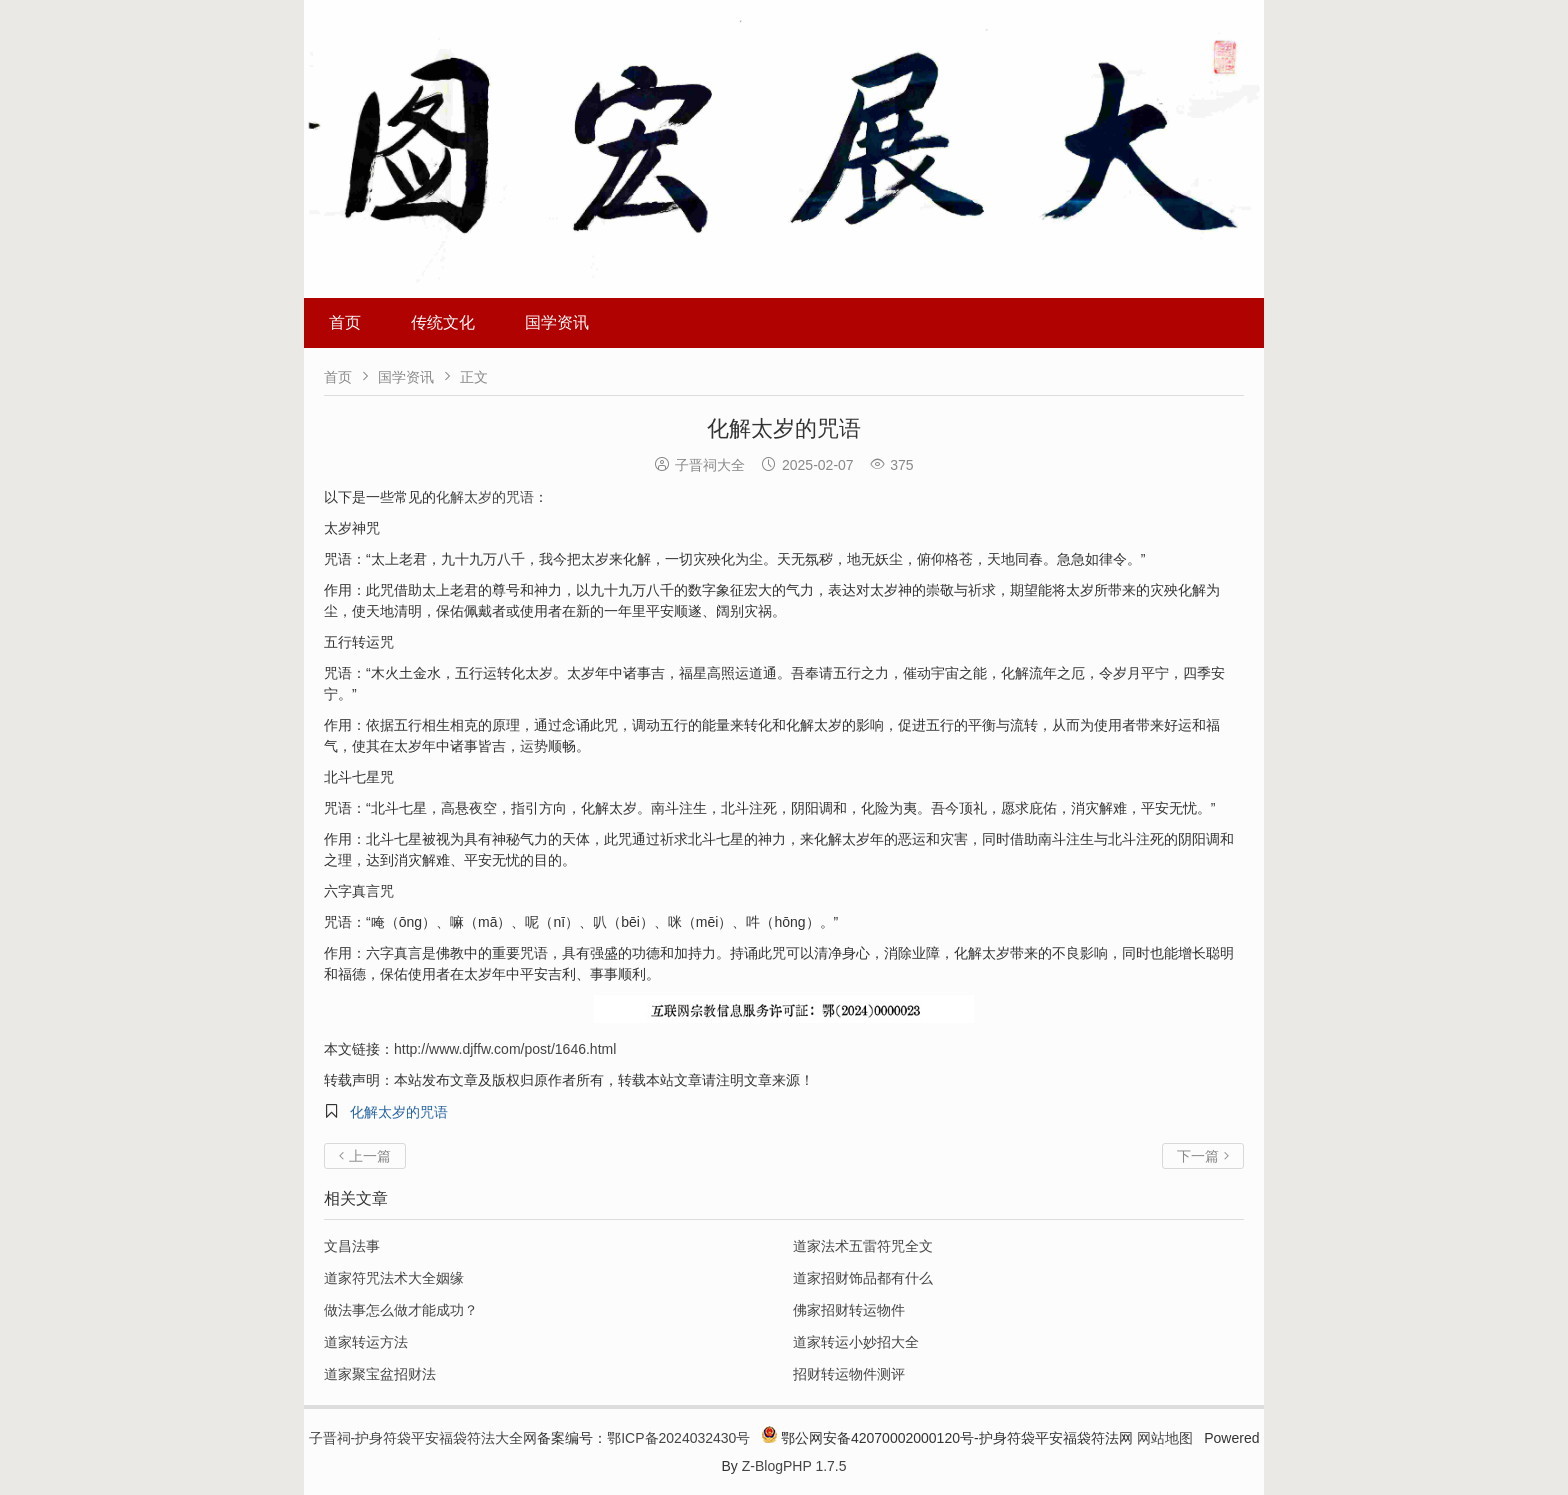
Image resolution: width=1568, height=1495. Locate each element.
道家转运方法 (366, 1342)
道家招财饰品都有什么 (863, 1278)
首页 (345, 322)
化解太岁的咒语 (485, 497)
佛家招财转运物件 (849, 1310)
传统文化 (443, 322)
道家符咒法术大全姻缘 (394, 1278)
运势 (534, 746)
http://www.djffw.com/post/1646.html (505, 1049)
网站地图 (1165, 1438)
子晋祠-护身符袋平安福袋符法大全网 (423, 1438)
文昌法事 (352, 1246)
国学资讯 (557, 322)
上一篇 (365, 1156)
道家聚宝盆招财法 (380, 1374)
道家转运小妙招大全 (856, 1342)
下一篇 (1203, 1156)
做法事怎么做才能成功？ (401, 1310)
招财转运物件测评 (849, 1374)
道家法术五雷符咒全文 (863, 1246)
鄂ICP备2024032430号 (678, 1438)
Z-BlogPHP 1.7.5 (794, 1466)
